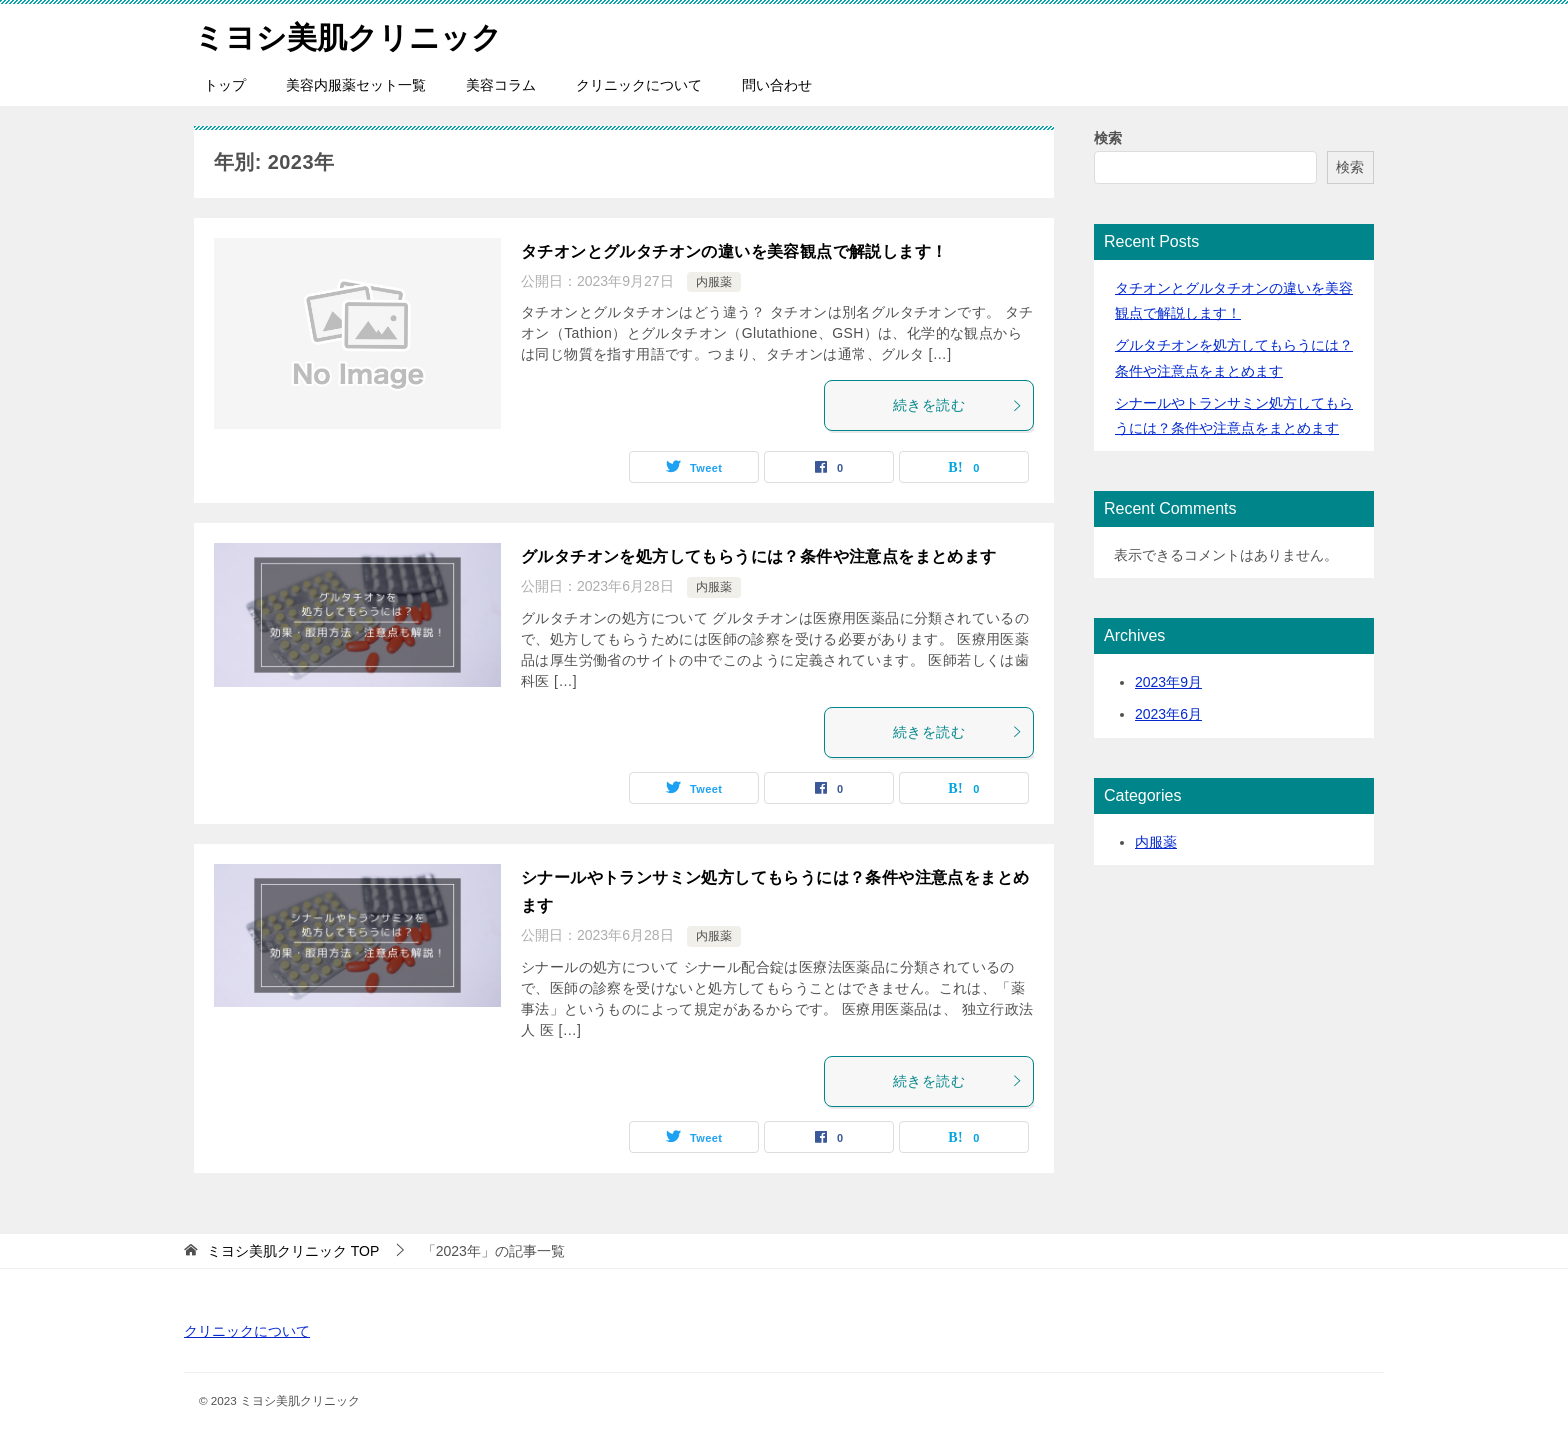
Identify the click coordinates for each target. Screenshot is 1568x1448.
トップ (225, 85)
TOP (293, 1251)
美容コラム (501, 85)
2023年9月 (1168, 682)
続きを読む (958, 405)
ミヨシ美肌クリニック (348, 34)
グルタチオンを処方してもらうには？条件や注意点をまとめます (759, 556)
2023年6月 (1168, 714)
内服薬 (714, 282)
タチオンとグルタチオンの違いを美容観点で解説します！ (734, 251)
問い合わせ (777, 85)
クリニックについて (639, 85)
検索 (1108, 138)
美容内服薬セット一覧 (356, 85)
